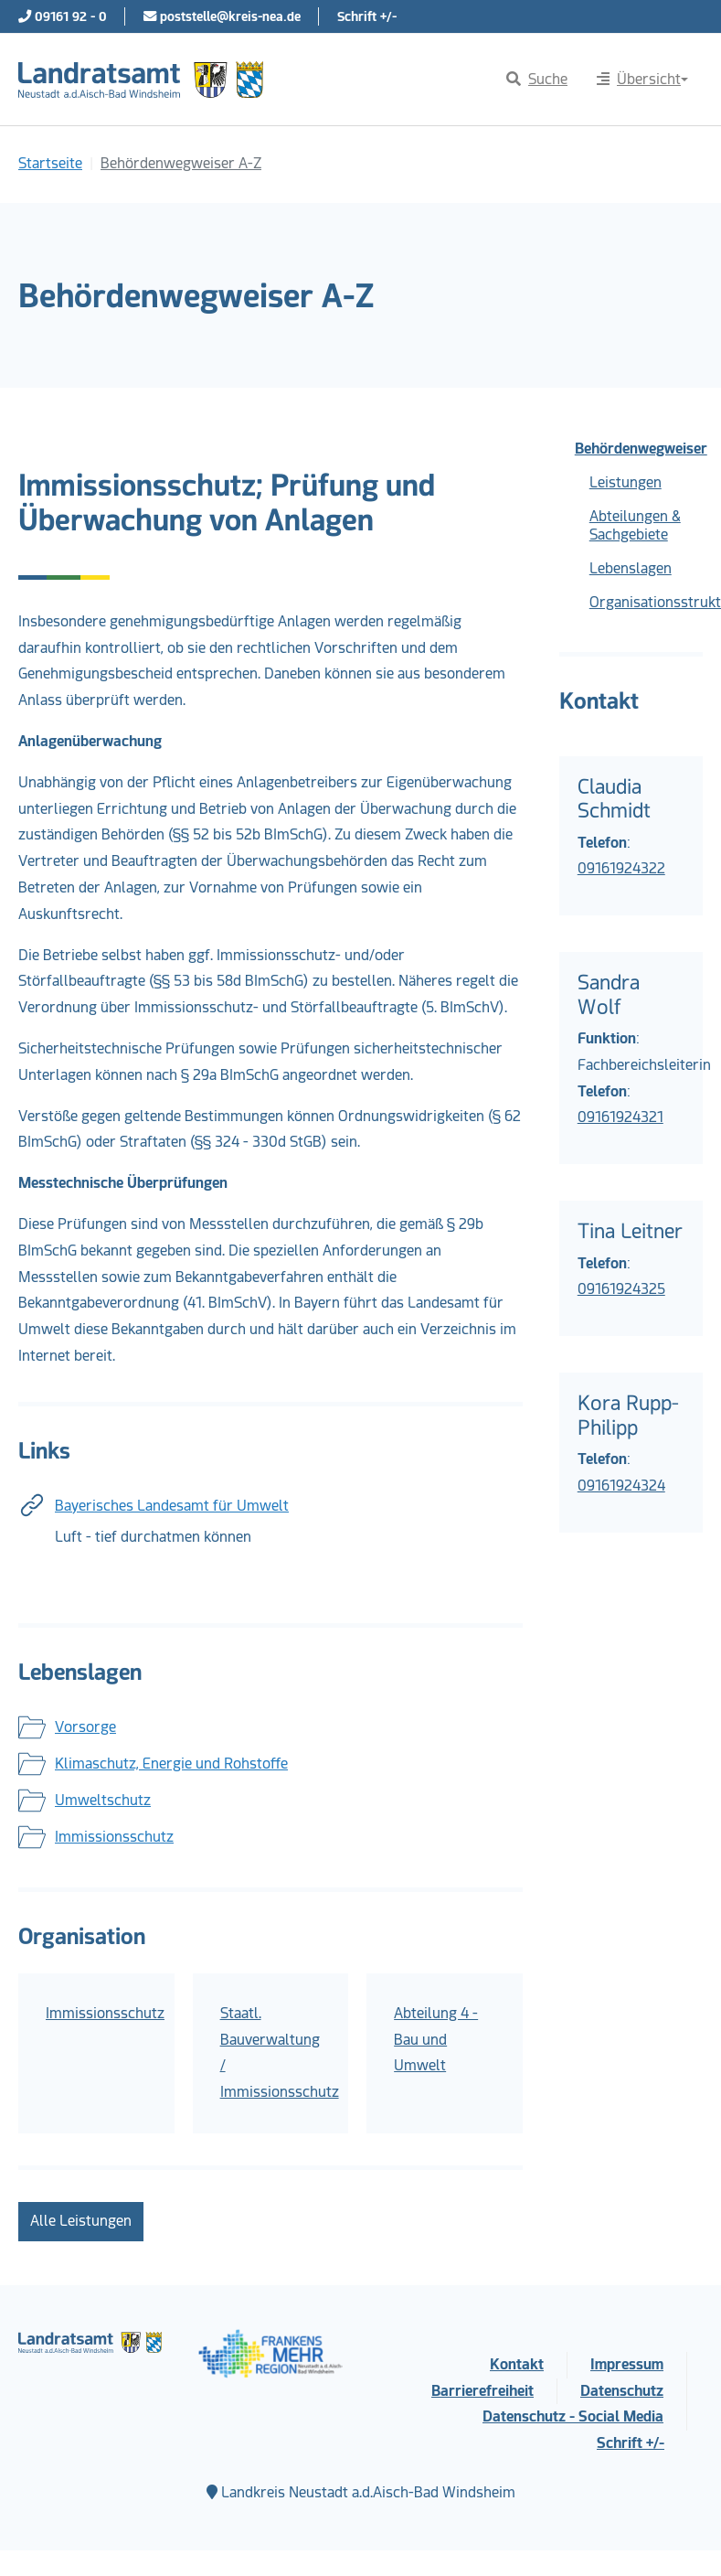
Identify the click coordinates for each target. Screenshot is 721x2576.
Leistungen (625, 482)
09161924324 (621, 1485)
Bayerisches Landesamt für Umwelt (172, 1505)
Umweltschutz (103, 1800)
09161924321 (620, 1117)
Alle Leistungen (81, 2220)
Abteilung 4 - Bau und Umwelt (436, 2039)
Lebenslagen (630, 568)
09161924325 (621, 1289)
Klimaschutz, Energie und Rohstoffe (171, 1763)
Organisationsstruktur (646, 602)
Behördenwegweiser (639, 448)
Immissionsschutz (114, 1836)
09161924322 (621, 868)
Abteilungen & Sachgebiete (635, 525)
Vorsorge (85, 1727)
